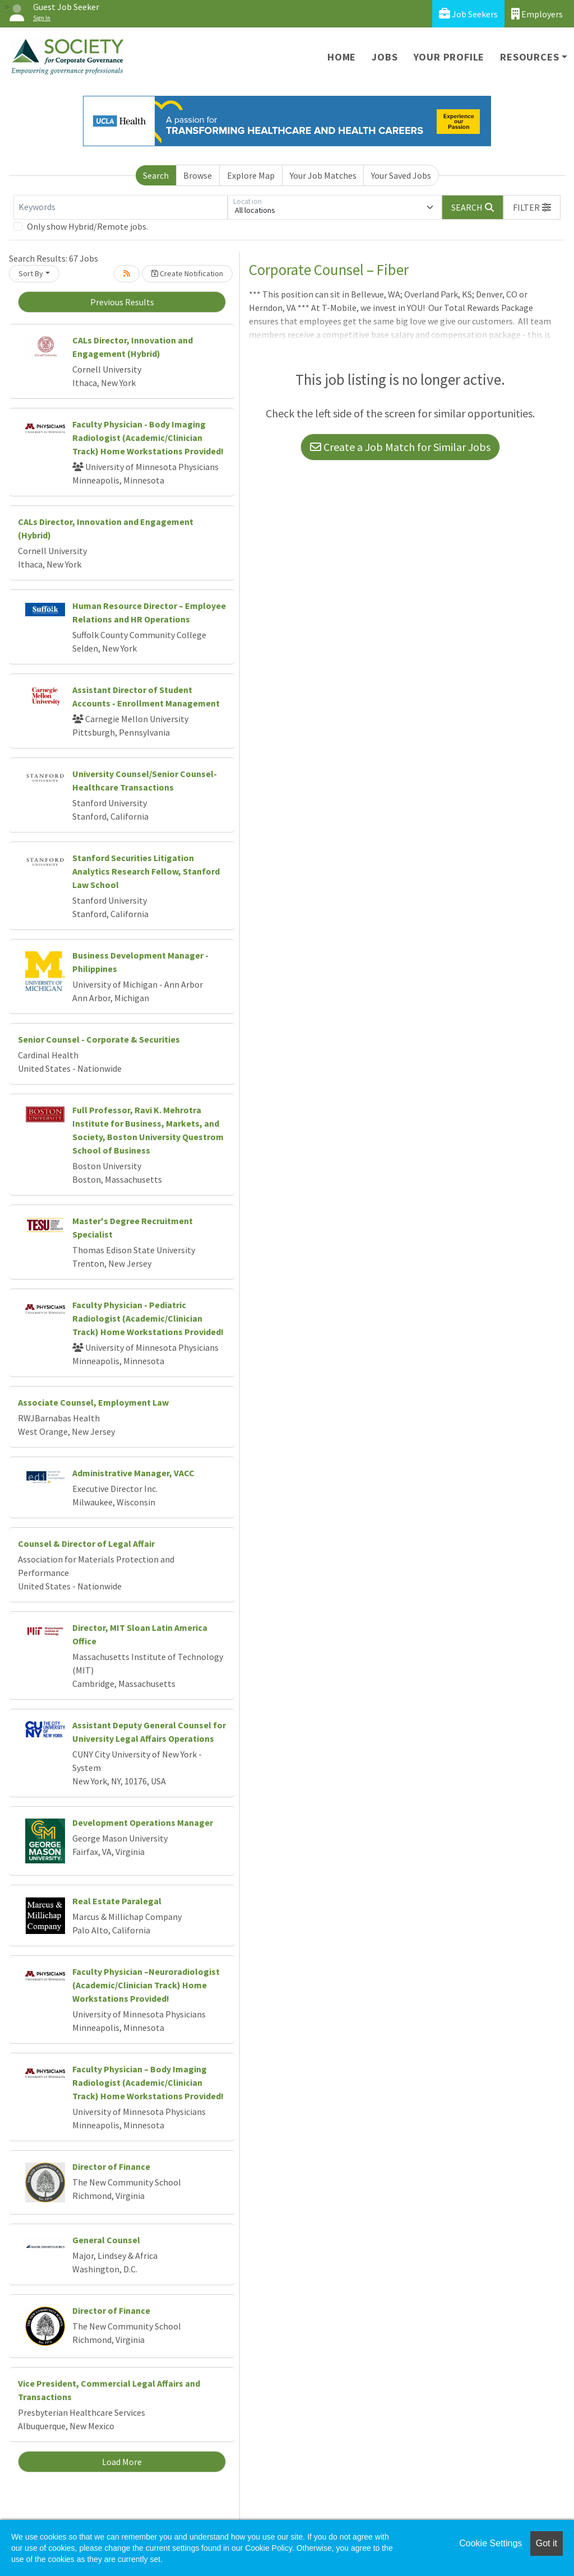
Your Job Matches (323, 175)
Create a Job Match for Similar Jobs (400, 447)
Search (156, 175)
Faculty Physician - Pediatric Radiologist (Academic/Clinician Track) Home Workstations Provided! (148, 1318)
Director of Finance (111, 2166)
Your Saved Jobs (401, 175)
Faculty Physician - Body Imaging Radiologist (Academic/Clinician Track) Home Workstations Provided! (148, 438)
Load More (122, 2461)
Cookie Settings (490, 2543)
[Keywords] (120, 207)
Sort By (30, 273)
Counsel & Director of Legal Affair (86, 1543)
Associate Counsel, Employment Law (93, 1402)
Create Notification (187, 273)
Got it (546, 2543)
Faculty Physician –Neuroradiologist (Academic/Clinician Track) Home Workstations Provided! (146, 1985)
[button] (532, 207)
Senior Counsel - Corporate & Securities (99, 1039)
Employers (537, 14)
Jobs (384, 56)
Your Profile (449, 56)
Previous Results (122, 302)
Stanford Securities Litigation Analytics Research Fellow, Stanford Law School (146, 871)
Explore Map (251, 175)
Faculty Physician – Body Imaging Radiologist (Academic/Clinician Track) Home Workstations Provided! (148, 2082)
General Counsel (106, 2239)
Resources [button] (529, 56)
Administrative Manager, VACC (133, 1472)
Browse (197, 175)
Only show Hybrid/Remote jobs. (87, 226)
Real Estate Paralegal (116, 1901)
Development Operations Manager (142, 1822)
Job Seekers (468, 14)
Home (341, 56)
